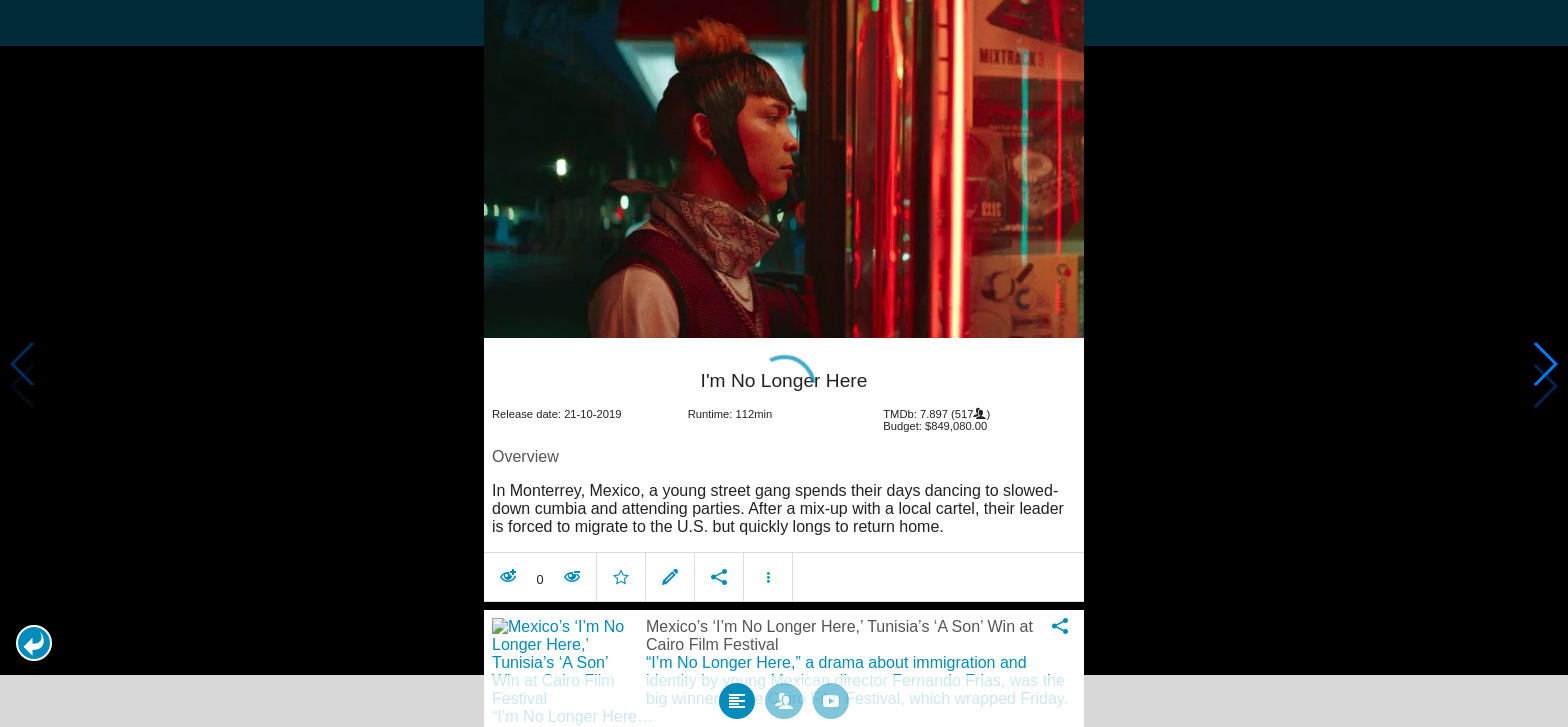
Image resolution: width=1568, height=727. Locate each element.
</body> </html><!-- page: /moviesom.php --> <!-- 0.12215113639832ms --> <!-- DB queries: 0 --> (784, 363)
